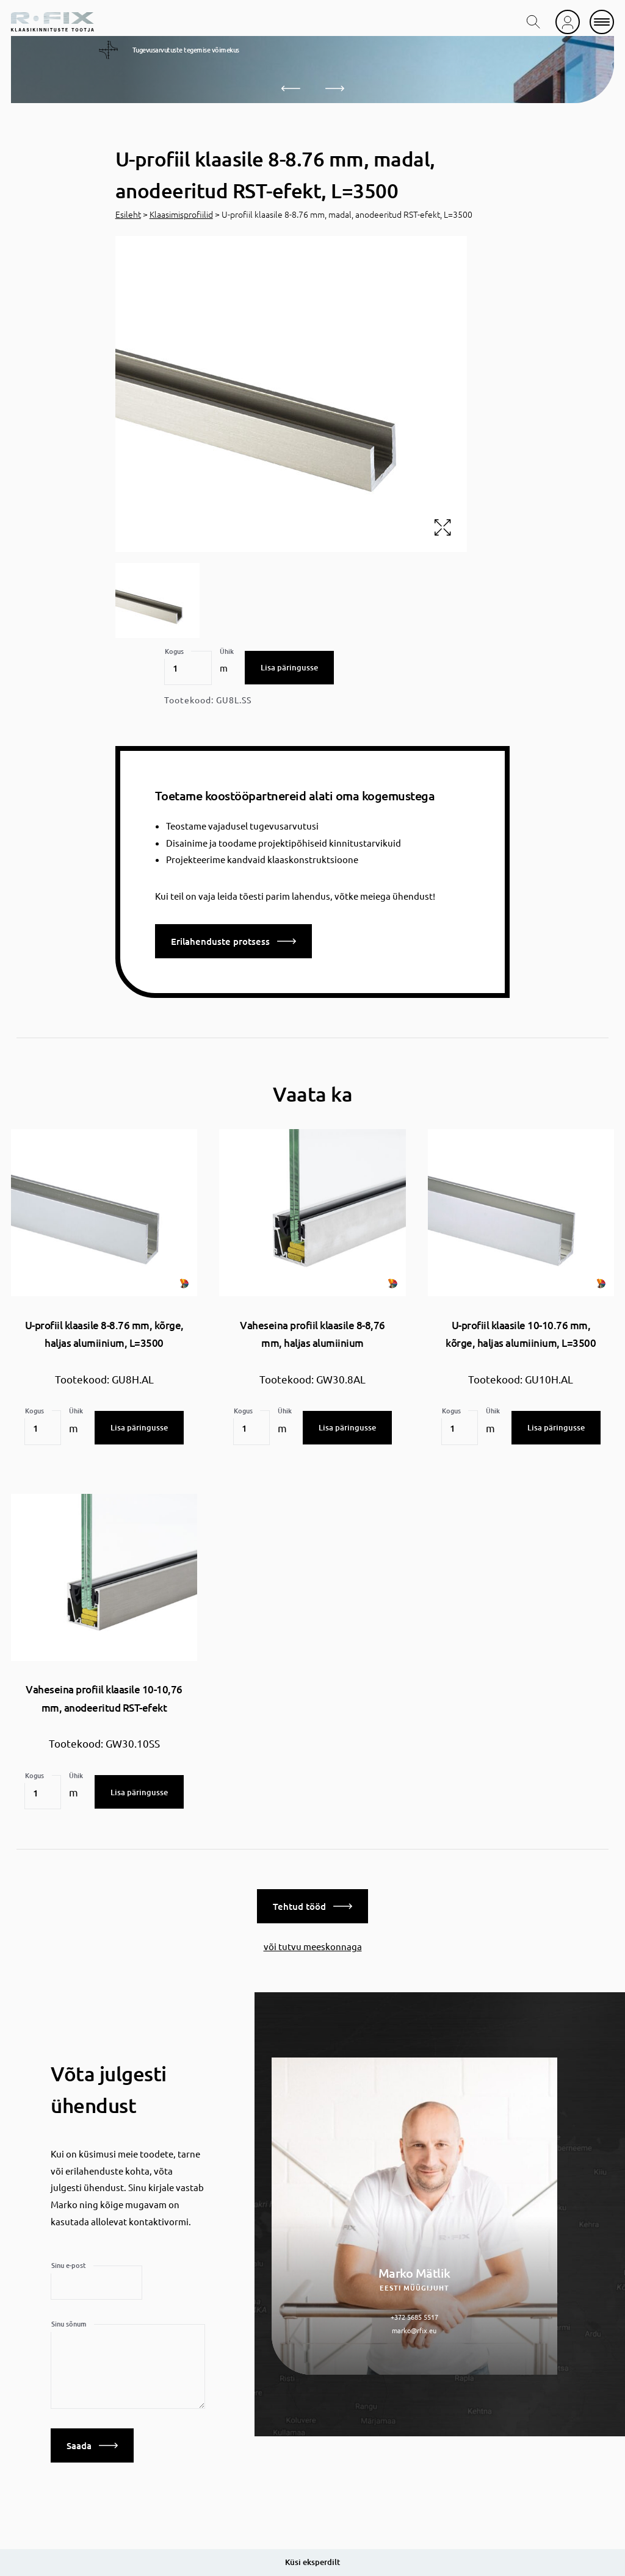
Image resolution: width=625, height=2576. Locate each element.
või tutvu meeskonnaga (313, 1940)
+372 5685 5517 (414, 2311)
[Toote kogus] (188, 667)
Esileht (128, 214)
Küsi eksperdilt (312, 2561)
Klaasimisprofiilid (181, 214)
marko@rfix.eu (414, 2325)
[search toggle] (533, 22)
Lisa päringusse (289, 667)
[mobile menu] (602, 22)
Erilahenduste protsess (233, 941)
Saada (92, 2440)
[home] (52, 22)
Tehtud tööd (312, 1901)
